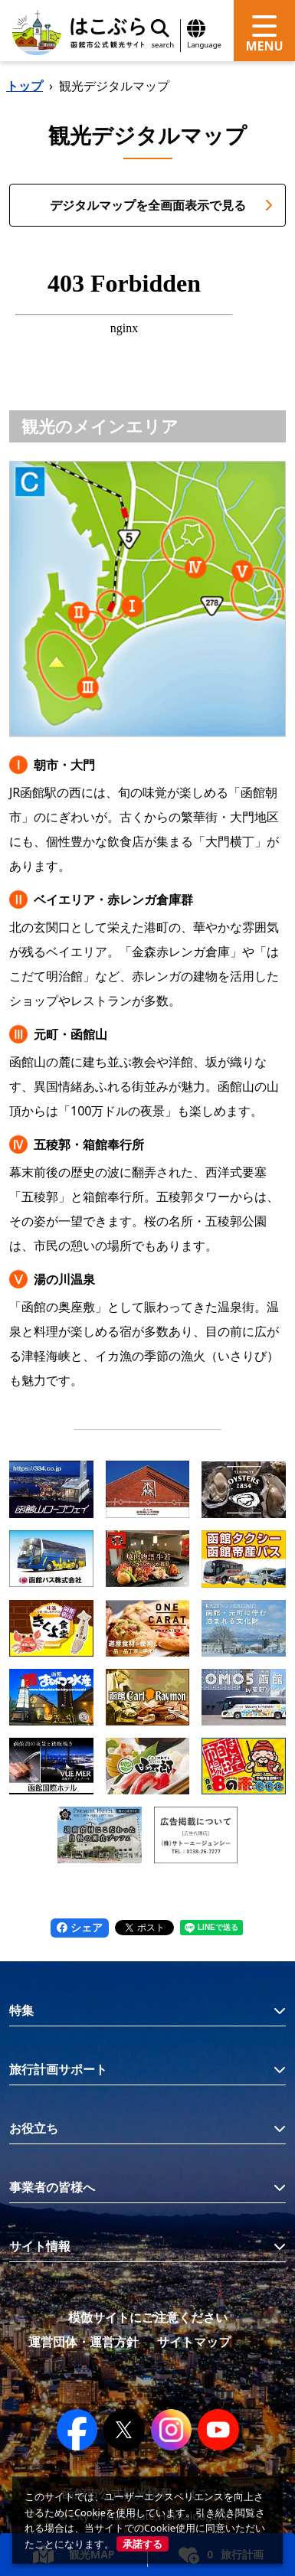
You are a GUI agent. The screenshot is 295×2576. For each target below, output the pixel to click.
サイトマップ (194, 2341)
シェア (80, 1927)
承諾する (142, 2544)
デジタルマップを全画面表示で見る (162, 205)
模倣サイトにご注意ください (148, 2317)
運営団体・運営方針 (83, 2341)
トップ (24, 85)
